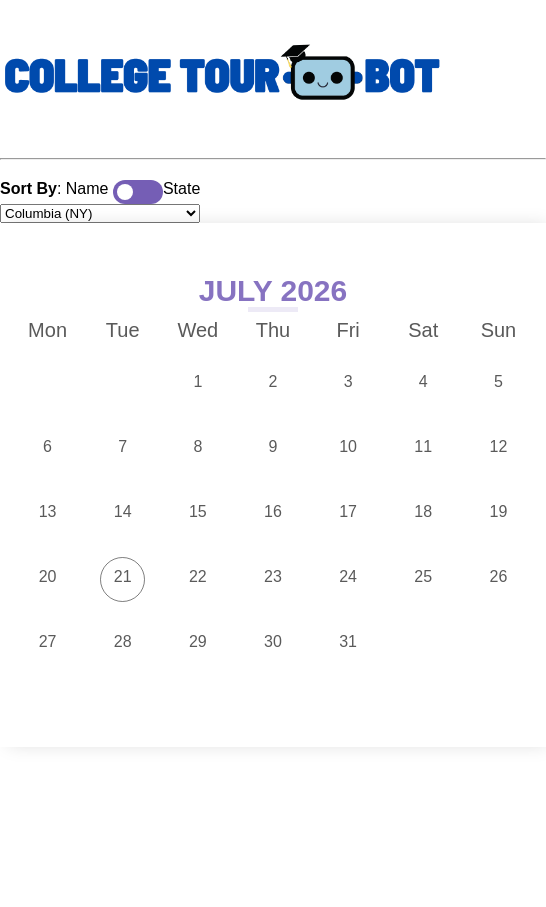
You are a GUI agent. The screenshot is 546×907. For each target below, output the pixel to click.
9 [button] (273, 446)
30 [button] (273, 641)
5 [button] (498, 381)
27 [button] (48, 641)
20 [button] (48, 576)
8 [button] (197, 446)
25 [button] (423, 576)
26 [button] (499, 576)
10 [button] (348, 446)
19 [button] (499, 511)
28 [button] (123, 641)
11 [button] (423, 446)
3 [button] (348, 381)
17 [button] (348, 511)
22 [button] (198, 576)
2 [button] (273, 381)
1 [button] (197, 381)
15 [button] (198, 511)
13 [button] (48, 511)
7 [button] (122, 446)
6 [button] (47, 446)
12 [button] (499, 446)
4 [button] (423, 381)
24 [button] (348, 576)
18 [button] (423, 511)
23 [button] (273, 576)
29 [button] (198, 641)
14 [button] (123, 511)
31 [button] (348, 641)
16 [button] (273, 511)
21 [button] (123, 576)
